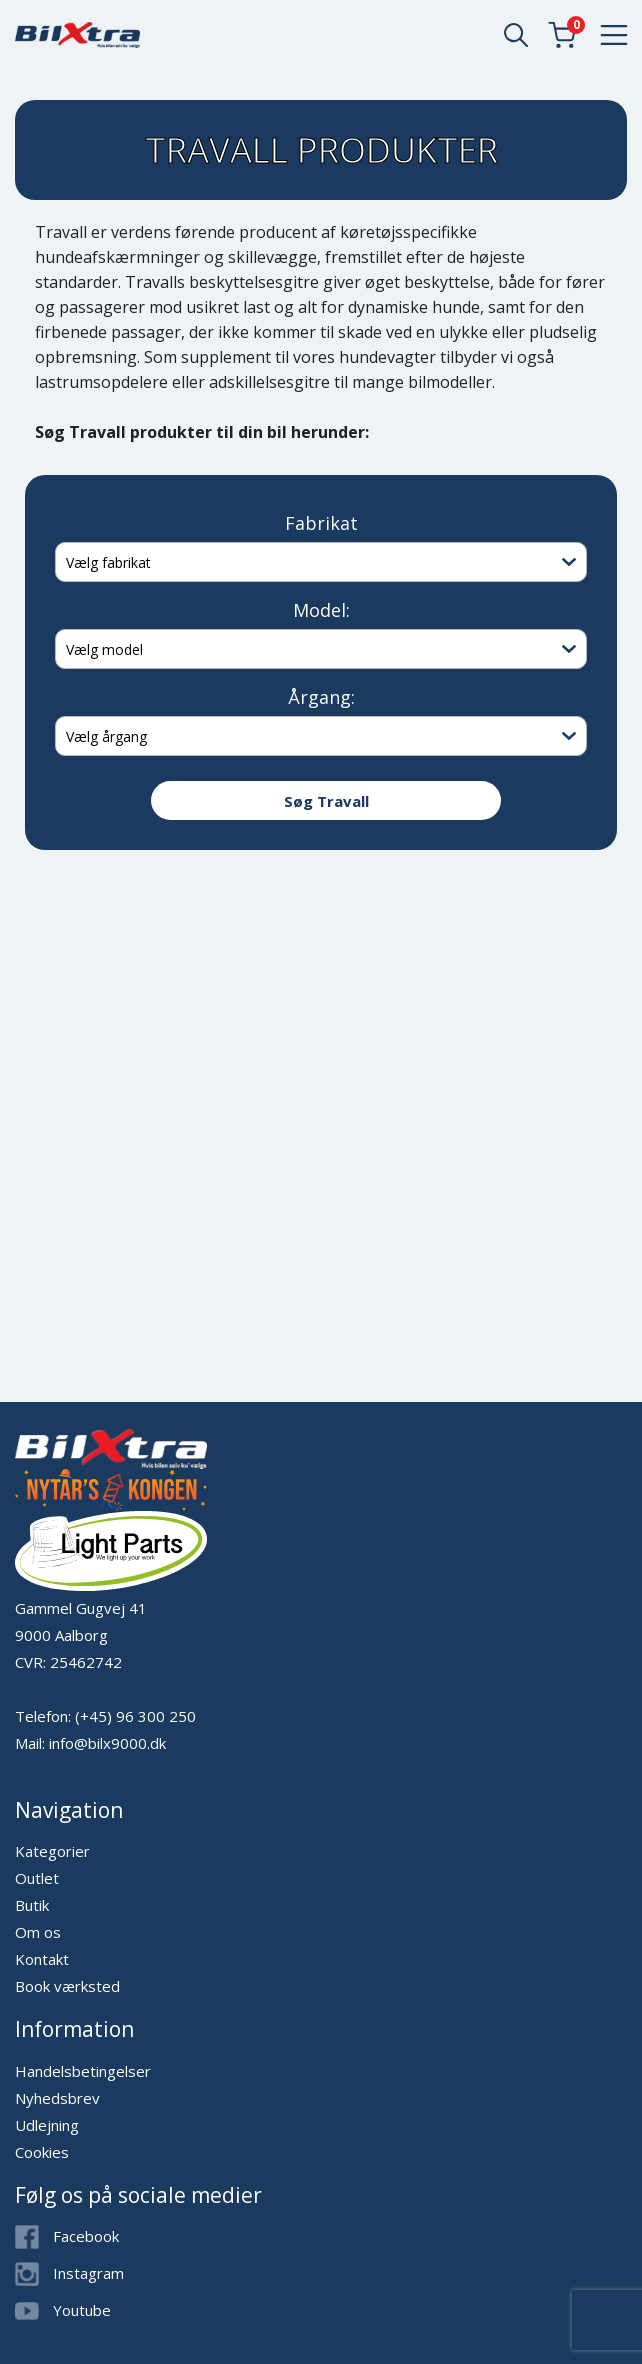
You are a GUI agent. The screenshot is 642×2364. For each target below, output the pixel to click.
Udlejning (47, 2125)
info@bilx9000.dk (107, 1743)
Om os (38, 1932)
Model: (321, 610)
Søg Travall (326, 801)
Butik (32, 1905)
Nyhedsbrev (57, 2098)
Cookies (42, 2152)
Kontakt (42, 1959)
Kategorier (52, 1851)
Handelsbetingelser (83, 2071)
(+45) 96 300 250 (135, 1716)
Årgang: (321, 697)
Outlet (37, 1878)
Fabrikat (321, 523)
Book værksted (67, 1986)
